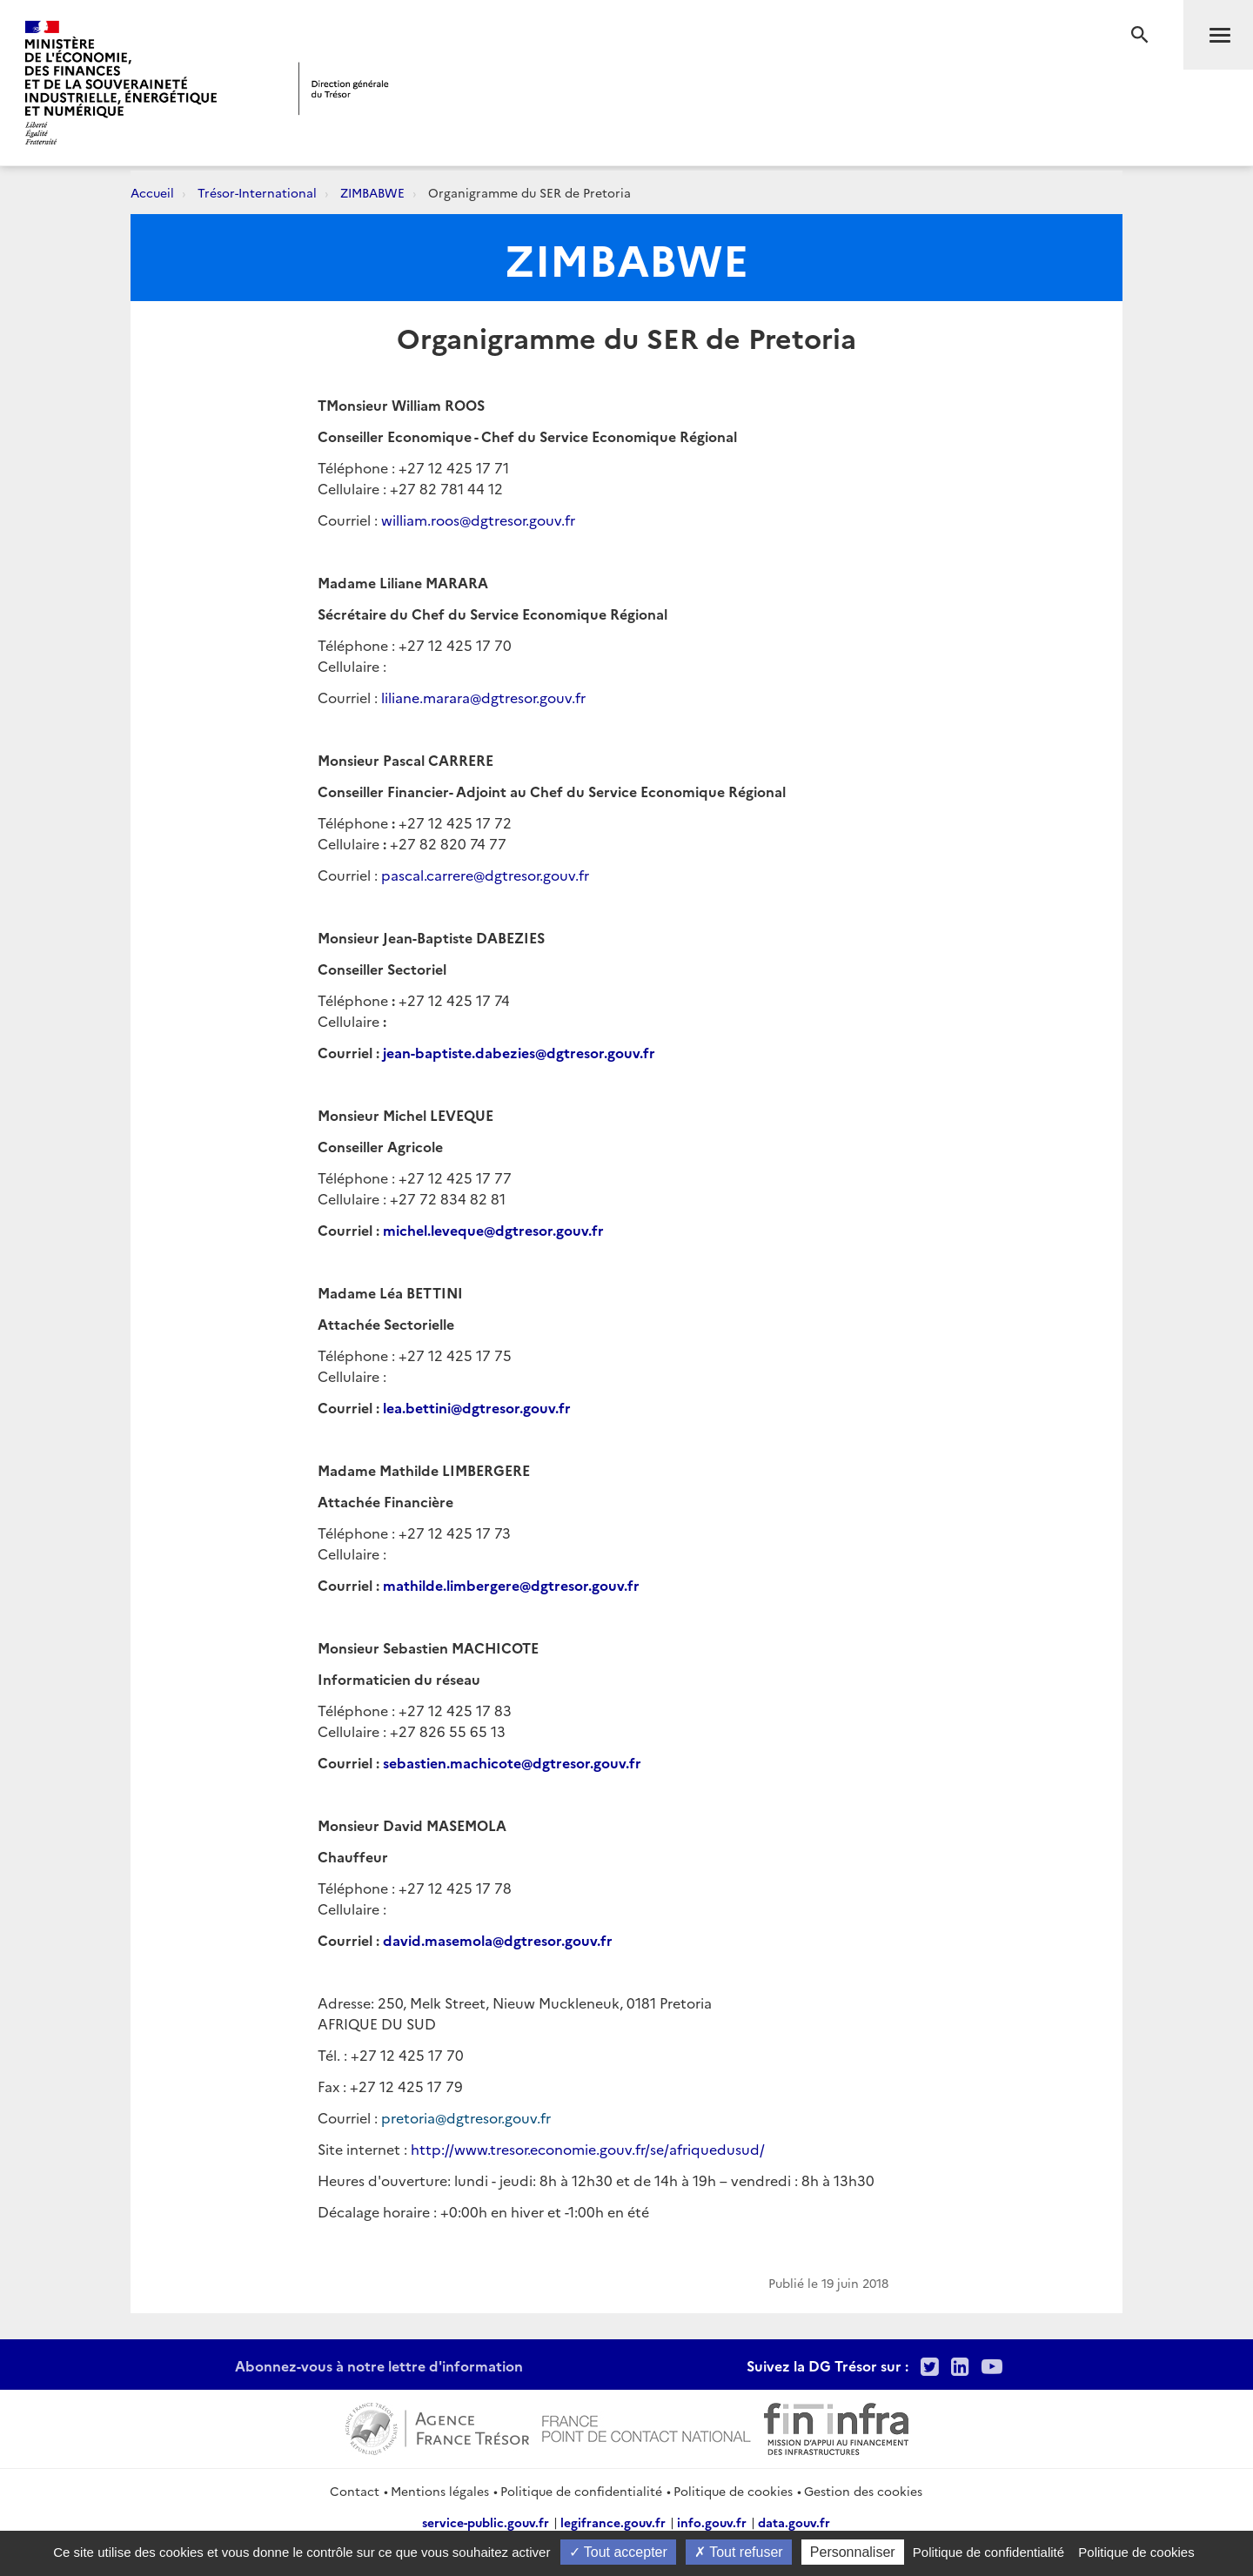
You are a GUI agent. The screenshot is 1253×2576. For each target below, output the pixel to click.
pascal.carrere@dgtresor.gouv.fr (485, 874)
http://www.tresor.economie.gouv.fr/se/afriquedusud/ (588, 2148)
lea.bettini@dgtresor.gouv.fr (477, 1407)
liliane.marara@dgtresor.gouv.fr (483, 697)
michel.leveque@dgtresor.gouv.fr (493, 1229)
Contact (354, 2490)
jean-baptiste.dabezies (459, 1052)
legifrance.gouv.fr (613, 2522)
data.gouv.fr (794, 2522)
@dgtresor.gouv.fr (595, 1052)
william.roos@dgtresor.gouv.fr (478, 519)
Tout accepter (618, 2552)
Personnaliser (852, 2552)
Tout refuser (738, 2552)
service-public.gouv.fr (485, 2522)
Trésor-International (257, 192)
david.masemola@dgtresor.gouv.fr (498, 1939)
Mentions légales (440, 2490)
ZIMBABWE (372, 192)
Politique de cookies (733, 2490)
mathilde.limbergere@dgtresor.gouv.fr (511, 1584)
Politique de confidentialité (581, 2490)
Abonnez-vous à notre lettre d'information (379, 2365)
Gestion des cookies (863, 2490)
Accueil (152, 192)
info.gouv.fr (712, 2522)
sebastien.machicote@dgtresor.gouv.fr (512, 1762)
